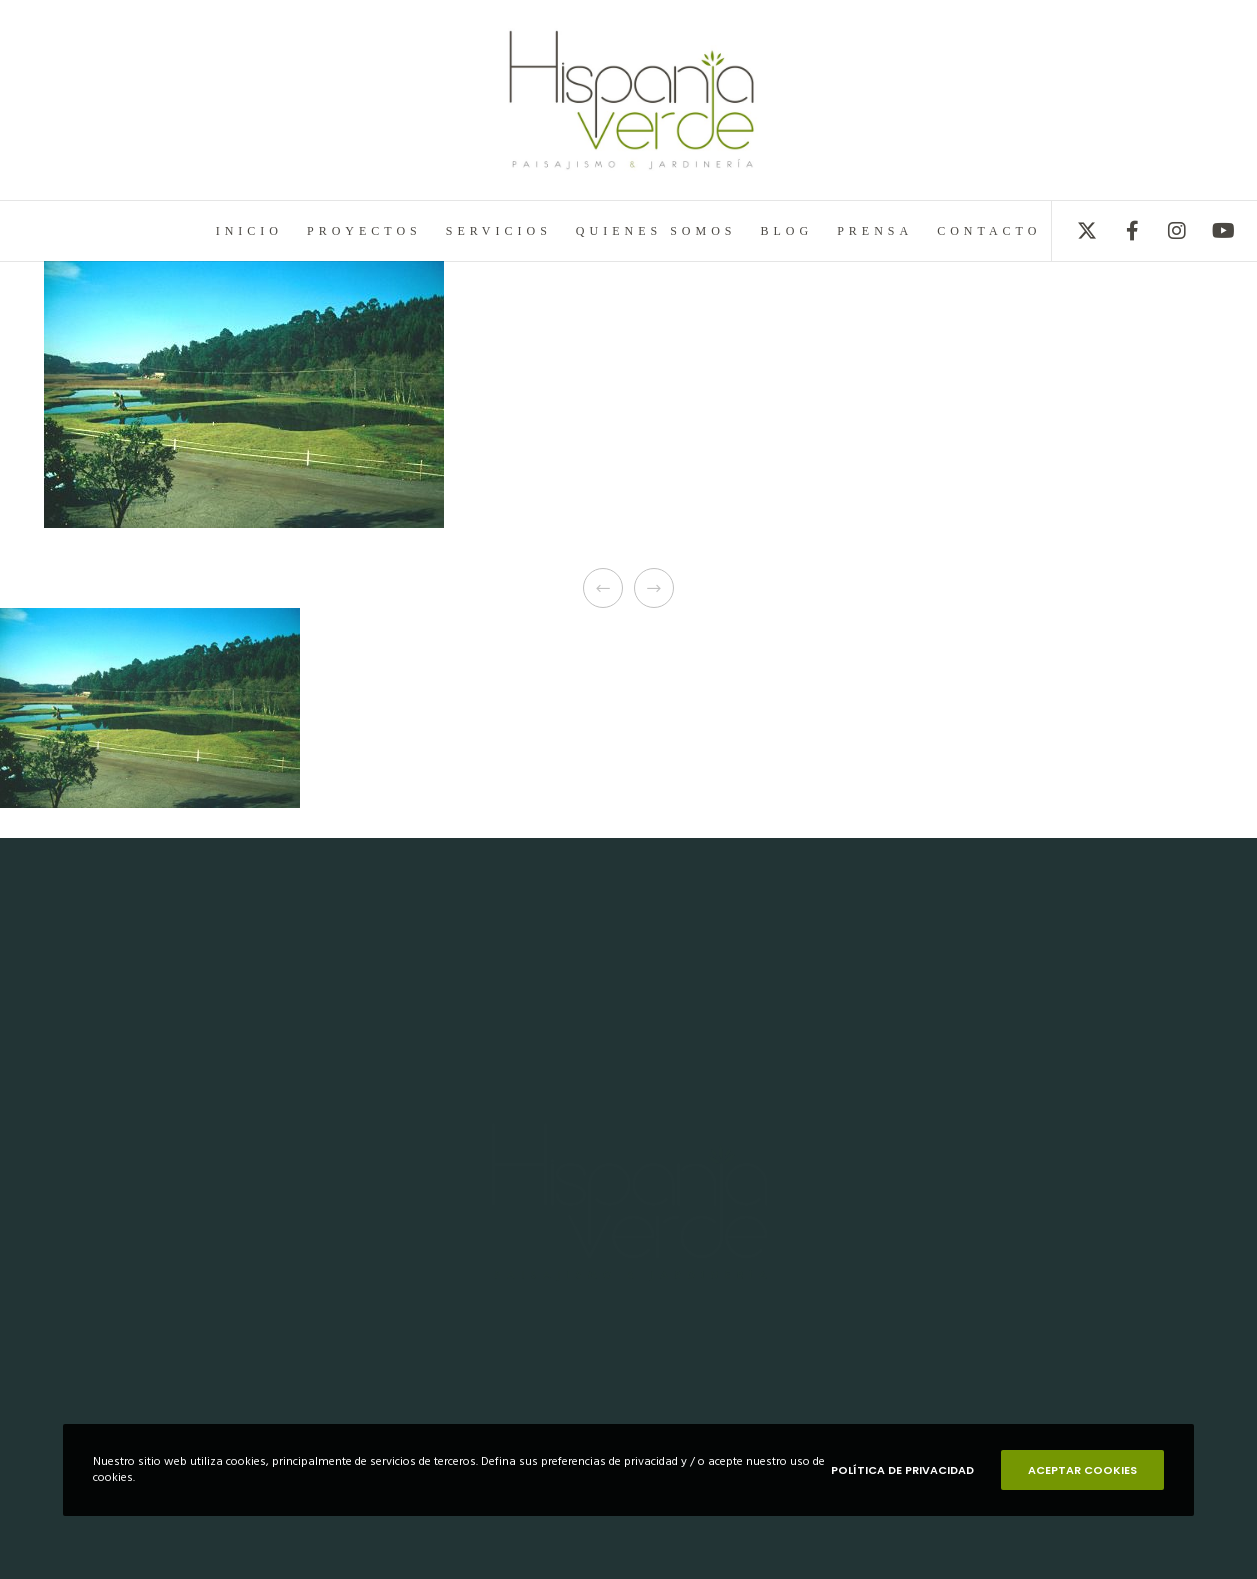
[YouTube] (1209, 231)
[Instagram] (1164, 231)
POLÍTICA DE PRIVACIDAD (902, 1470)
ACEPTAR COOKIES (1082, 1470)
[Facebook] (1119, 231)
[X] (1074, 231)
